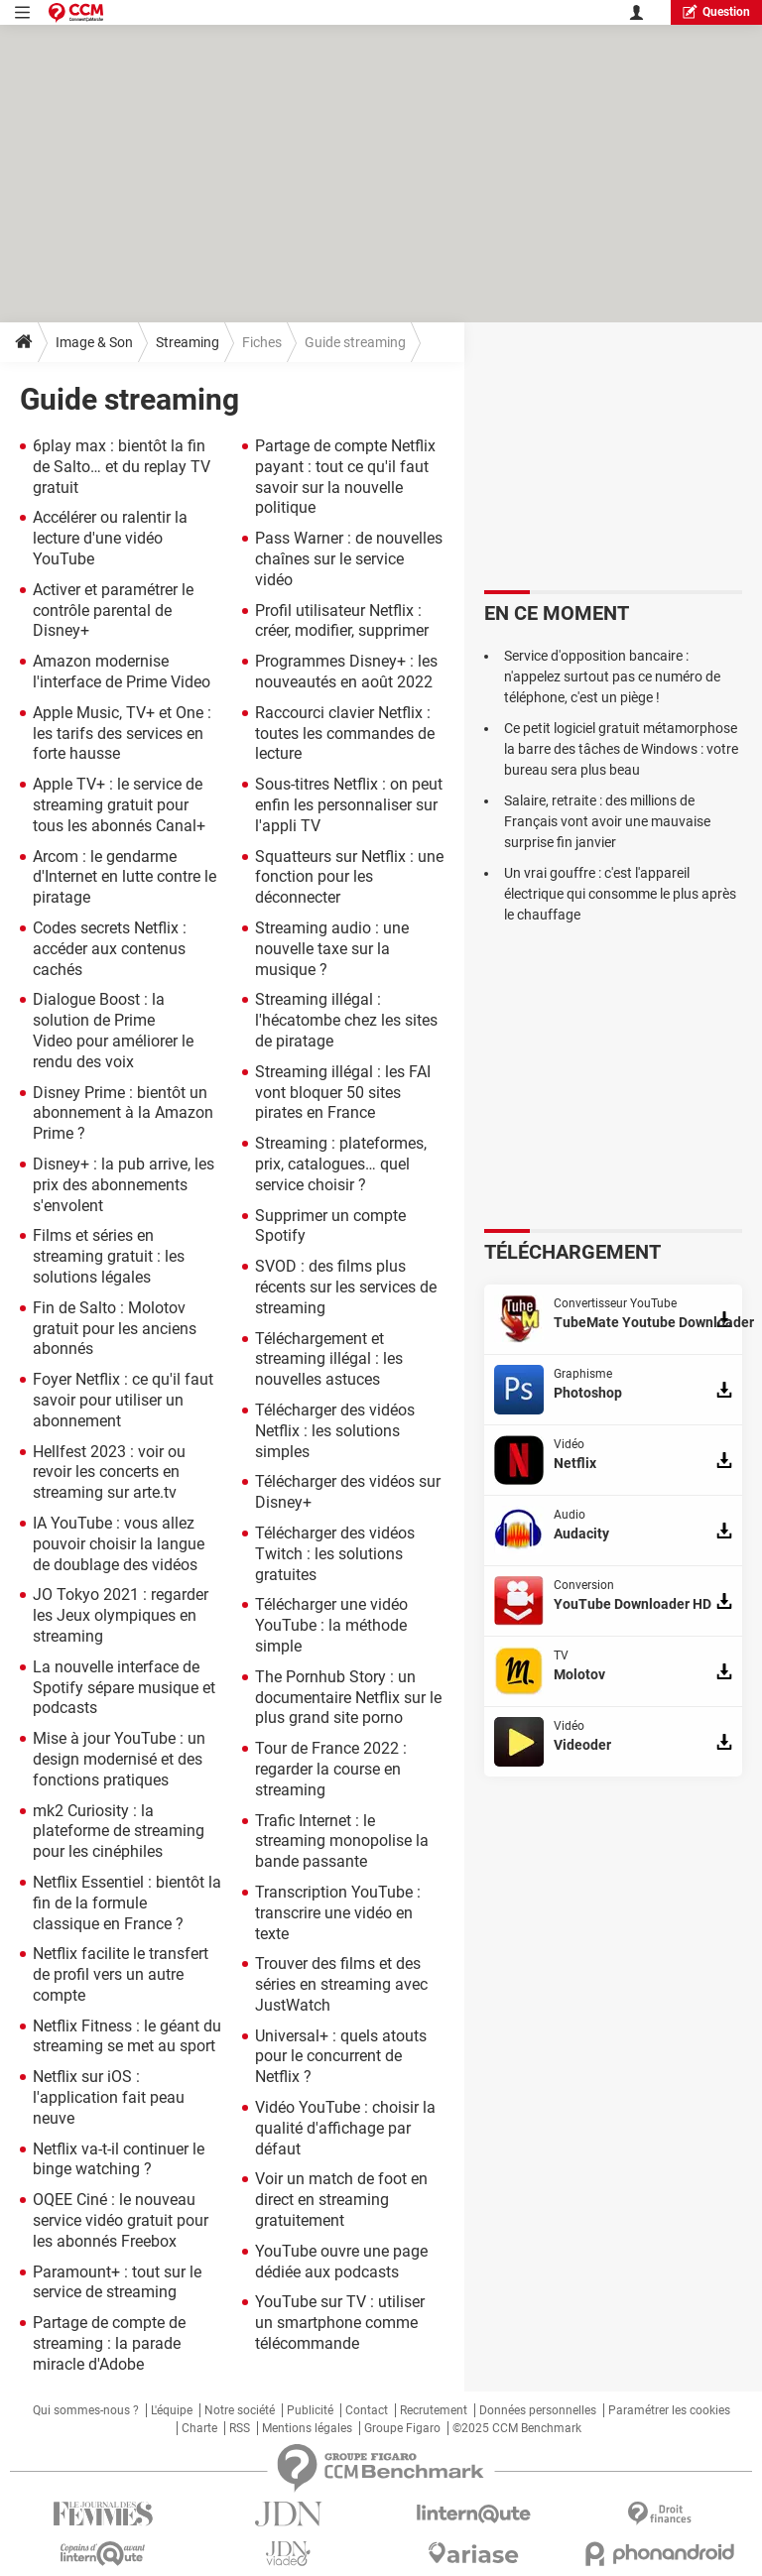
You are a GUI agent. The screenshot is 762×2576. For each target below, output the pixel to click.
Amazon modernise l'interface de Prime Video (121, 671)
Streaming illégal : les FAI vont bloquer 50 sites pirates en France (343, 1092)
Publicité (310, 2410)
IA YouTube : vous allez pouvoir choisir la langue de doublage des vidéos (118, 1544)
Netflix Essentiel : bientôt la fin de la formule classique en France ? (127, 1903)
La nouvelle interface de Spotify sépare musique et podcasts (124, 1687)
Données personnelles (537, 2410)
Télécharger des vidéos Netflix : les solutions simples (335, 1431)
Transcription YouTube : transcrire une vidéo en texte (338, 1913)
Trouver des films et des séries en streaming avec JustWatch (341, 1984)
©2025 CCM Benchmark (516, 2428)
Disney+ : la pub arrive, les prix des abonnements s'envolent (123, 1185)
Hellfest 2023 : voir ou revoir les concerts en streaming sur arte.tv (109, 1472)
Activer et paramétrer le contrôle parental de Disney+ (113, 610)
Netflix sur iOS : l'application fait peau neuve (109, 2097)
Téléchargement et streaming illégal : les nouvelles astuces (329, 1359)
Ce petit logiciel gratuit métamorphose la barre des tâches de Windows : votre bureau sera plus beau (621, 749)
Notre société (239, 2410)
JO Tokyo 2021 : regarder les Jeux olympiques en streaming (120, 1615)
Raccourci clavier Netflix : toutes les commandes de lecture (345, 733)
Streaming (187, 342)
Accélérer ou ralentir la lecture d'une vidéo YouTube (110, 538)
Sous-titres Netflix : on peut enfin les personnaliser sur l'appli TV (349, 805)
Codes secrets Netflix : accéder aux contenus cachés (110, 949)
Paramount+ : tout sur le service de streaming (117, 2282)
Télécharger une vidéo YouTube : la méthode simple (331, 1625)
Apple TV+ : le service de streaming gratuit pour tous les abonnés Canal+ (119, 805)
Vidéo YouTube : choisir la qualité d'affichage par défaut (345, 2128)
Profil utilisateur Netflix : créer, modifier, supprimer (342, 621)
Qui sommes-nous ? (86, 2410)
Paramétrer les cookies (669, 2410)
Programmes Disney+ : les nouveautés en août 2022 (346, 671)
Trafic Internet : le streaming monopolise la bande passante (342, 1841)
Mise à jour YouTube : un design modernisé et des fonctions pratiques (119, 1759)
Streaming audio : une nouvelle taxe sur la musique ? (332, 949)
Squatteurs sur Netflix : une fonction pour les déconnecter (349, 877)
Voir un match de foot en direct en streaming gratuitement (341, 2199)
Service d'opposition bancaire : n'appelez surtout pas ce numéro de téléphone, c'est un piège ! (612, 676)
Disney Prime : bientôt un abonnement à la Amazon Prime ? (123, 1113)
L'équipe (171, 2410)
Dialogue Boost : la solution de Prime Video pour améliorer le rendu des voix (113, 1030)
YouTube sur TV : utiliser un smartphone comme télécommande (340, 2322)
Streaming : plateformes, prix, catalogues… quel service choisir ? (341, 1164)
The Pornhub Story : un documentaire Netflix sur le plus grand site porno (348, 1697)
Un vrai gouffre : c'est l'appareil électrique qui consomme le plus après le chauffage (620, 893)
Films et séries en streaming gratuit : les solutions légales (109, 1256)
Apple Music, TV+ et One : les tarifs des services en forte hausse (122, 733)
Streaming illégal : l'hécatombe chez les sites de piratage (346, 1020)
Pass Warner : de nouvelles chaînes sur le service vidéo (349, 559)
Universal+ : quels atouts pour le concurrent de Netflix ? (341, 2056)
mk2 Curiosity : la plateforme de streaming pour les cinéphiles (118, 1831)
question (716, 11)
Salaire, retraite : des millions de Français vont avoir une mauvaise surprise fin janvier (607, 821)
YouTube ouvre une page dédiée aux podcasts (341, 2261)
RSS (239, 2428)
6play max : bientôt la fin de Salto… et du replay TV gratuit (121, 466)
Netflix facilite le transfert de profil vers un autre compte (120, 1974)
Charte (199, 2428)
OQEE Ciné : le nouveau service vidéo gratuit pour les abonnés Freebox (120, 2220)
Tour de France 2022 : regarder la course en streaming (331, 1769)
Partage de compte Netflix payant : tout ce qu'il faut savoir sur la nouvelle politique (345, 476)
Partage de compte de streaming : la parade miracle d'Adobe (109, 2343)
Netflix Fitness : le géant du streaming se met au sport (127, 2036)
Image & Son (94, 342)
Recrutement (433, 2410)
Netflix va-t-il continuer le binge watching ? (118, 2159)
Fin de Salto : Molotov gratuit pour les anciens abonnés (114, 1328)
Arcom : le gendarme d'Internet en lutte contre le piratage (124, 877)
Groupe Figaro (402, 2428)
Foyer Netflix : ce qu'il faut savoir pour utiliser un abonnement (123, 1400)
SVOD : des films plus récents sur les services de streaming (346, 1287)
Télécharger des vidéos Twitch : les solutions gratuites (335, 1554)
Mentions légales (307, 2428)
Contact (366, 2410)
